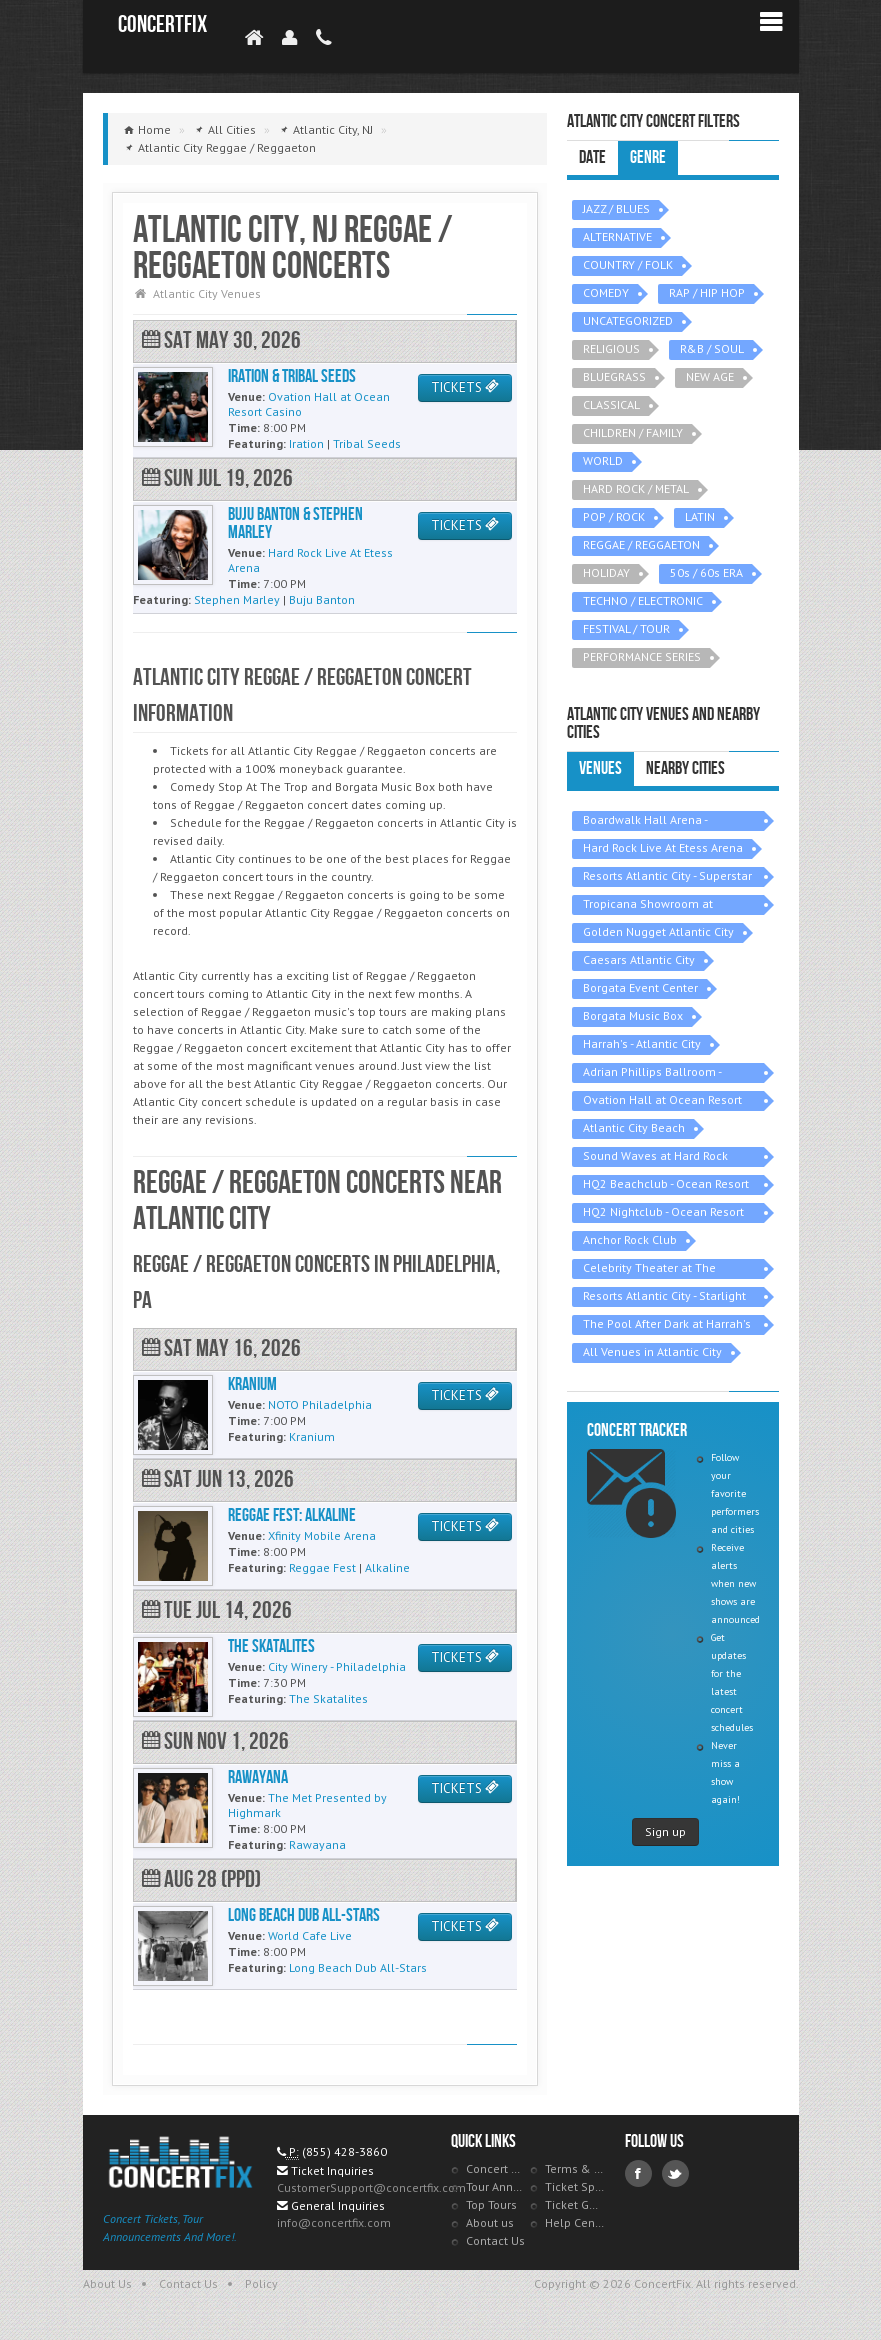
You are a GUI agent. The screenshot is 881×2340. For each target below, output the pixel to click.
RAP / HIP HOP (707, 292)
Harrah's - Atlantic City (642, 1043)
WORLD (603, 460)
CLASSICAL (611, 404)
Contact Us (495, 2240)
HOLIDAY (606, 572)
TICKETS (465, 387)
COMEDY (606, 292)
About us (490, 2222)
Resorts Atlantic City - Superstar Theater (667, 877)
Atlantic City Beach (634, 1127)
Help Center (575, 2222)
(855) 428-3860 (344, 2151)
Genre (648, 157)
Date (592, 157)
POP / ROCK (614, 516)
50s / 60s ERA (706, 572)
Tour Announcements (496, 2186)
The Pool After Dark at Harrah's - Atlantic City (667, 1325)
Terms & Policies (575, 2168)
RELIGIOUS (611, 348)
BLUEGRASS (614, 376)
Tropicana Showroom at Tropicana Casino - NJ (648, 905)
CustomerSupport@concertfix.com (371, 2187)
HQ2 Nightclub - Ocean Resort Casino (663, 1213)
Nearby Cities (685, 768)
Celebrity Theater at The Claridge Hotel (649, 1269)
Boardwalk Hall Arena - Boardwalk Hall (645, 821)
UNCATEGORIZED (628, 320)
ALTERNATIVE (617, 236)
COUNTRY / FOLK (628, 264)
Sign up (665, 1831)
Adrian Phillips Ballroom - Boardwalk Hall (652, 1073)
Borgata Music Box (633, 1015)
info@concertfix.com (334, 2222)
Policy (261, 2283)
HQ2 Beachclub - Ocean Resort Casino (666, 1185)
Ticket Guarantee (575, 2204)
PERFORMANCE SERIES (642, 656)
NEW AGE (710, 376)
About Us (107, 2283)
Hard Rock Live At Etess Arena (663, 847)
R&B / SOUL (712, 348)
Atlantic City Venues (207, 293)
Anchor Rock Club (630, 1239)
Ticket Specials (575, 2186)
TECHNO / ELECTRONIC (643, 600)
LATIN (700, 516)
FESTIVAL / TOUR (626, 628)
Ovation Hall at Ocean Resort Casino (662, 1101)
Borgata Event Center (640, 987)
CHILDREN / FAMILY (633, 432)
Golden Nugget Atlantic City (658, 931)
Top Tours (491, 2204)
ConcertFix (162, 24)
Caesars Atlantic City (639, 959)
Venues (600, 768)
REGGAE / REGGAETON (641, 544)
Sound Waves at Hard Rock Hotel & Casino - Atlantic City (661, 1157)
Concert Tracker (496, 2168)
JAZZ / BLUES (616, 208)
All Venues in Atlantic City (652, 1351)
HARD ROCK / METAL (636, 488)
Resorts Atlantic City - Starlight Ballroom (664, 1297)
